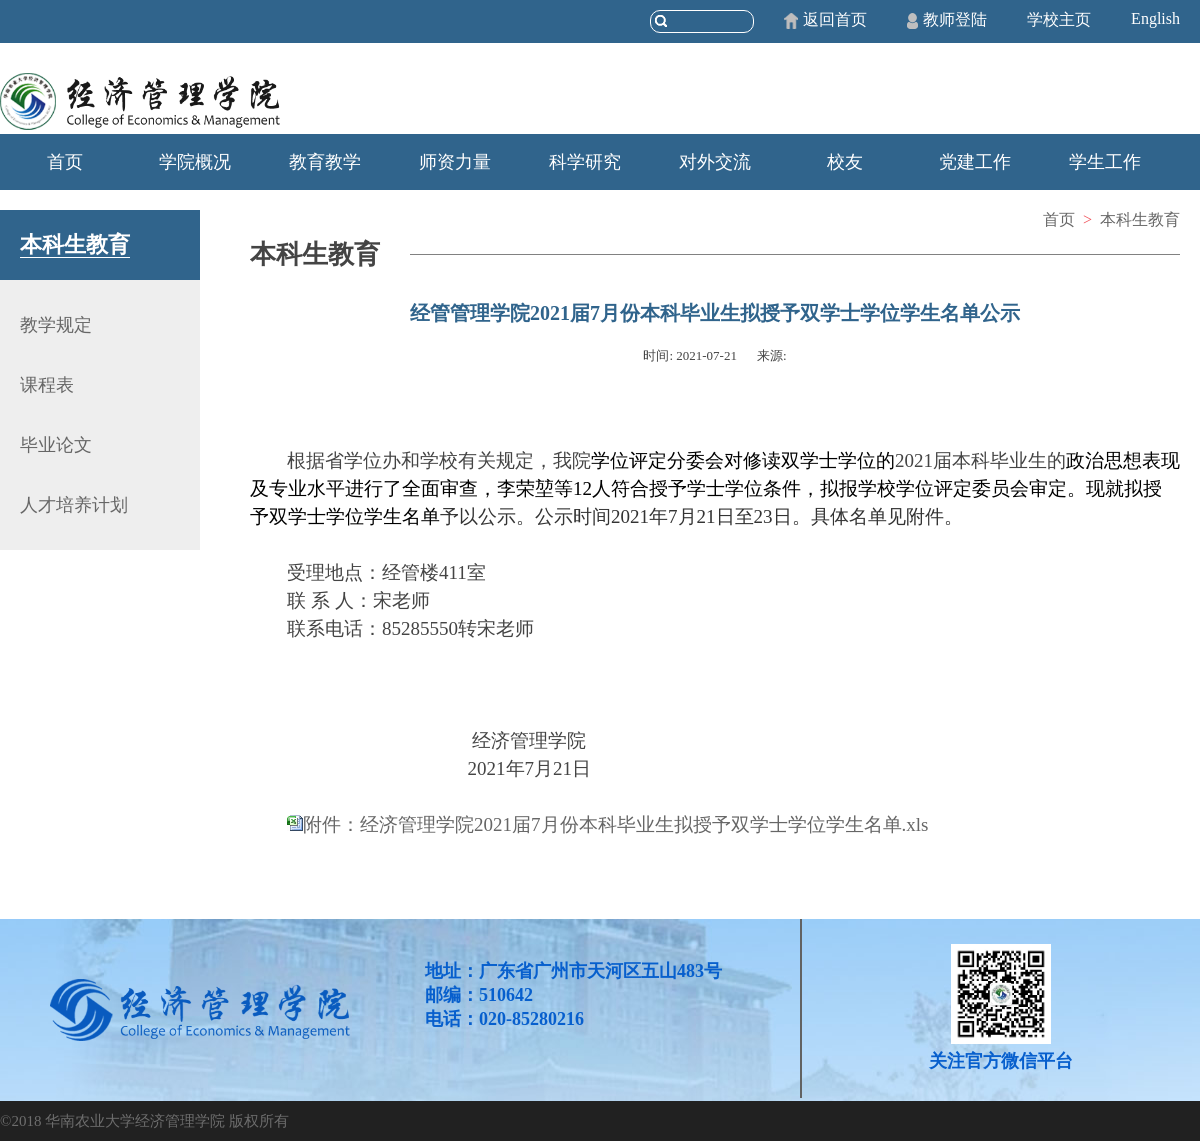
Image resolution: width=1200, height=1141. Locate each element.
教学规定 (56, 325)
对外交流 (715, 162)
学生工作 (1105, 162)
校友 (845, 162)
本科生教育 (1140, 219)
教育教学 (325, 162)
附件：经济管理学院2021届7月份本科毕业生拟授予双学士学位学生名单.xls (615, 824)
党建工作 (975, 162)
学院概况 (195, 162)
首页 (65, 162)
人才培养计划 (74, 505)
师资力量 (455, 162)
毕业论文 (56, 445)
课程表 (47, 385)
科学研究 (585, 162)
